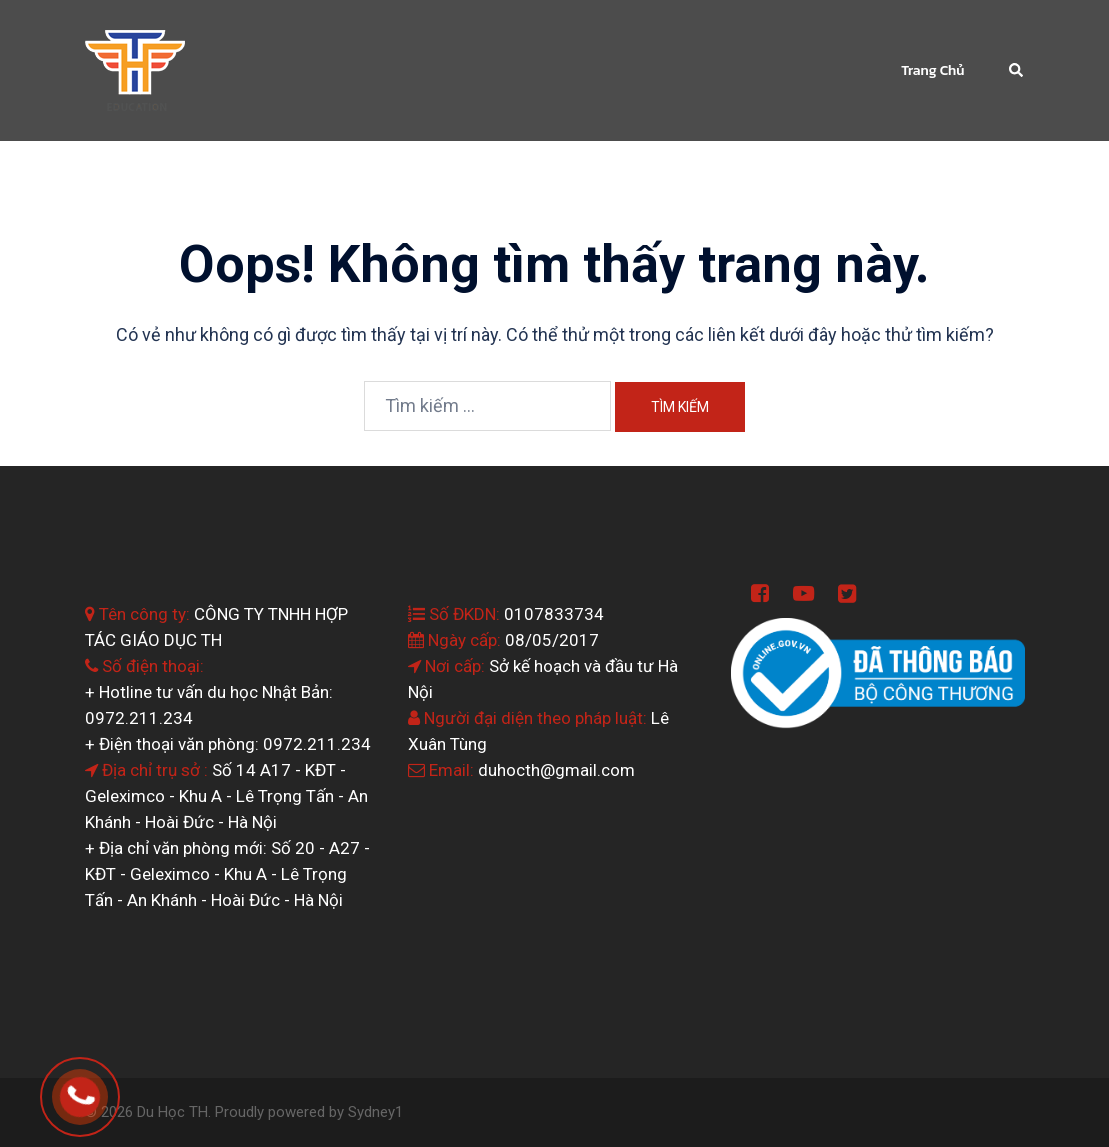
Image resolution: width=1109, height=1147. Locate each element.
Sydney (371, 1112)
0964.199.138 (107, 1088)
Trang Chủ (932, 70)
